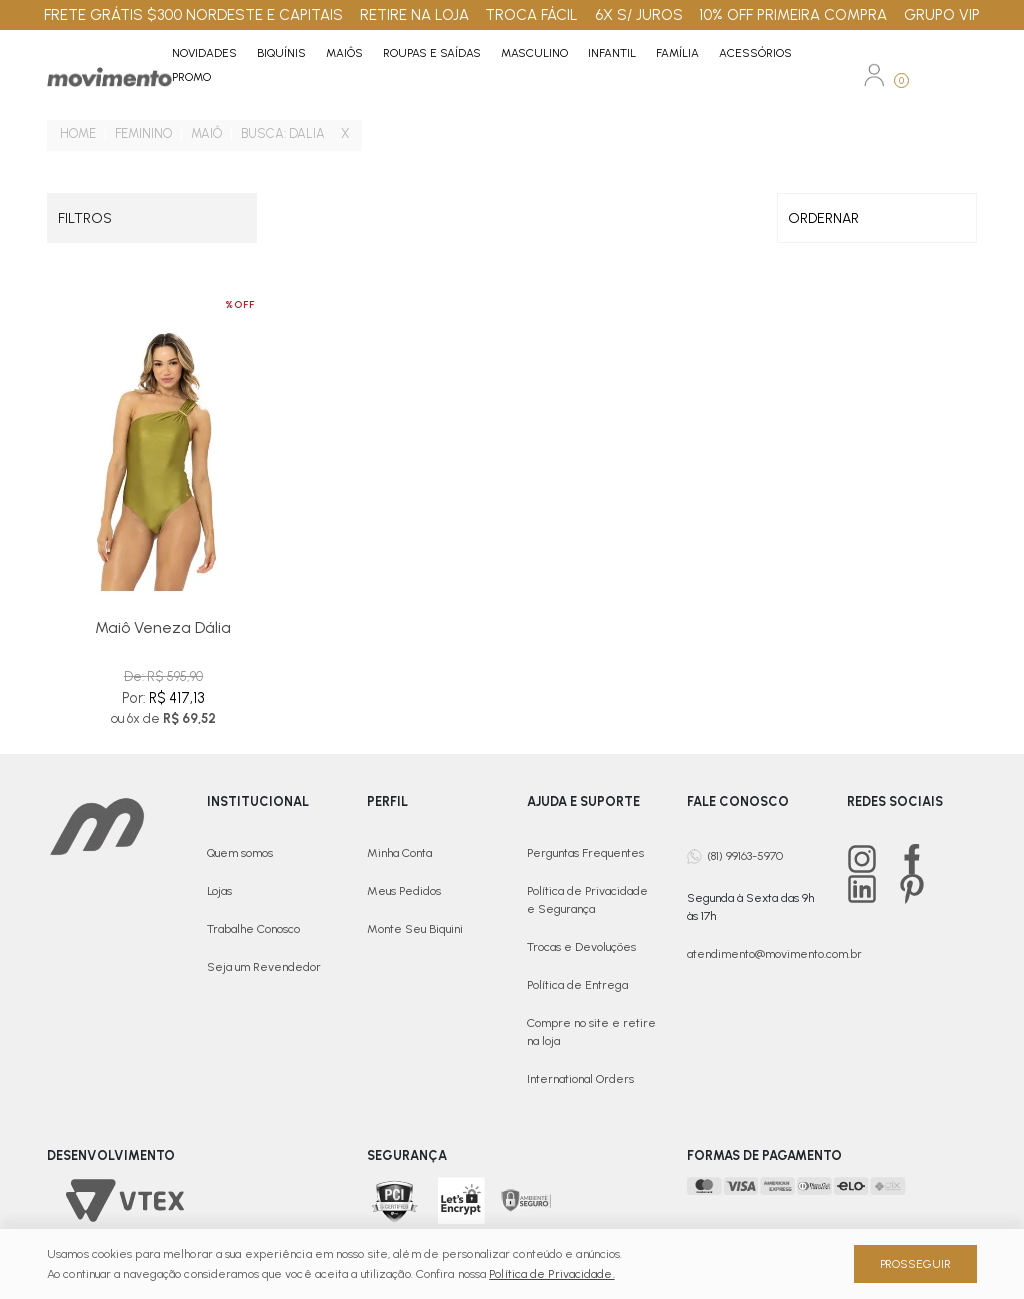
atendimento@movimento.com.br (774, 954)
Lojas (219, 891)
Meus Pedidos (404, 891)
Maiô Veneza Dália (163, 627)
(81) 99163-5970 (745, 855)
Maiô (206, 133)
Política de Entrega (577, 985)
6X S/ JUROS (639, 15)
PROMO (191, 77)
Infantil (612, 53)
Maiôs (344, 53)
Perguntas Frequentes (585, 853)
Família (677, 53)
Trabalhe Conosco (253, 929)
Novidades (204, 53)
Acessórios (755, 53)
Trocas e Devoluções (581, 947)
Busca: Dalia (283, 133)
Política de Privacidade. (551, 1274)
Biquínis (281, 53)
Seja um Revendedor (264, 967)
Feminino (143, 133)
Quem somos (240, 853)
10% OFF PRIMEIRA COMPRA (793, 15)
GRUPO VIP (942, 15)
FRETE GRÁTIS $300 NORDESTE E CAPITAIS (193, 15)
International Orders (580, 1079)
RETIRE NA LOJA (414, 15)
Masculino (534, 53)
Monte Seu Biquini (415, 929)
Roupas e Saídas (432, 53)
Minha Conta (399, 853)
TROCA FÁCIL (531, 15)
